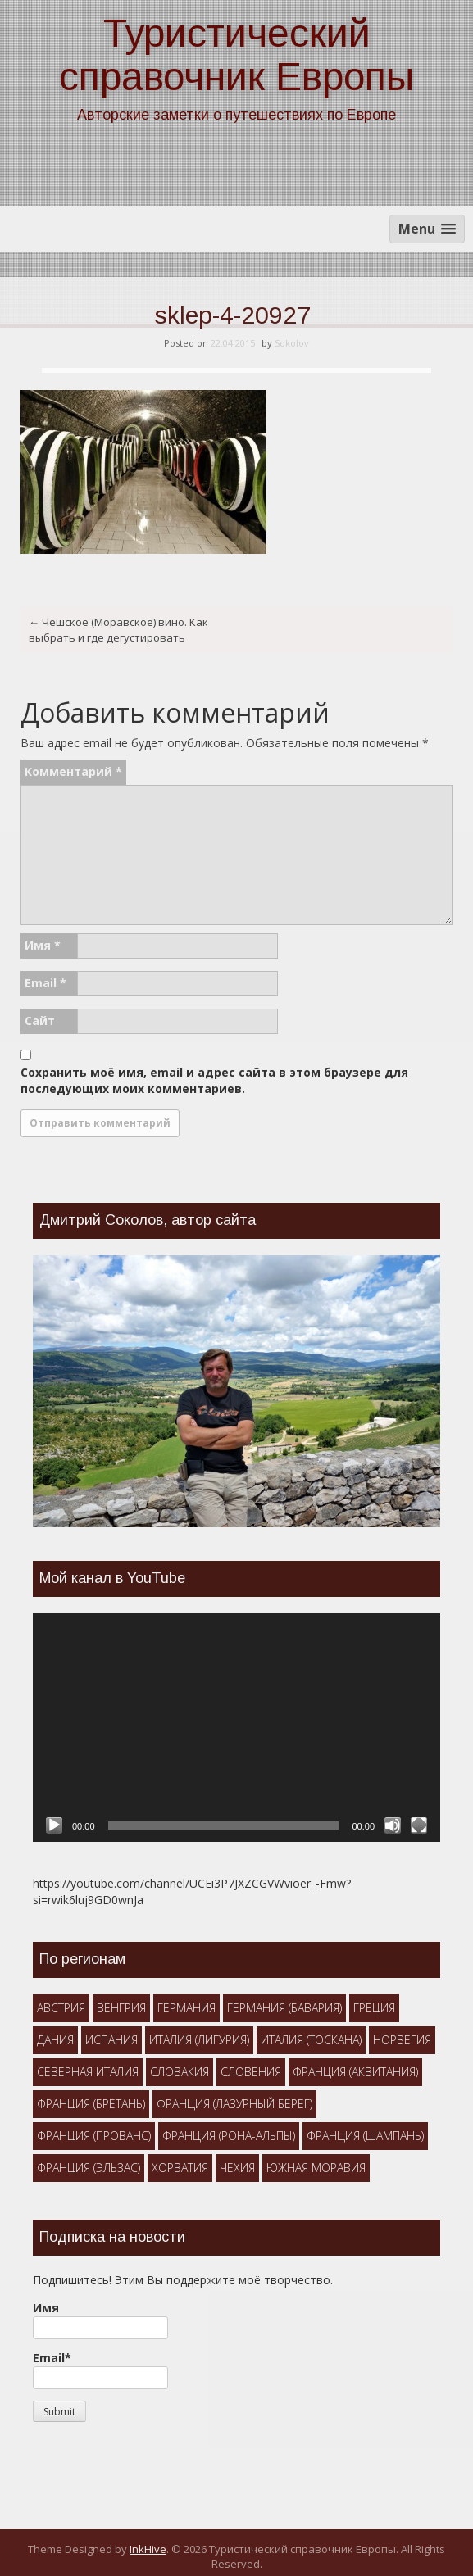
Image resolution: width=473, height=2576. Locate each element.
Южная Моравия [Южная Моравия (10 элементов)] (316, 2167)
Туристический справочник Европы (236, 54)
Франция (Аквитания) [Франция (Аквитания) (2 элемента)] (355, 2071)
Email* (100, 2369)
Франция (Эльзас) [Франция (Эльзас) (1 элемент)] (88, 2167)
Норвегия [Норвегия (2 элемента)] (402, 2040)
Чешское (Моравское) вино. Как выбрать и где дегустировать (118, 630)
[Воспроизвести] (54, 1825)
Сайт (40, 1020)
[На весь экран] (419, 1825)
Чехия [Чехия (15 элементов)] (237, 2167)
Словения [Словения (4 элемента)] (251, 2071)
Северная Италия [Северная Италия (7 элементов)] (88, 2071)
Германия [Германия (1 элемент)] (186, 2008)
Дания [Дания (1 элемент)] (55, 2040)
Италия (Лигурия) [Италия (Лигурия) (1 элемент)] (199, 2040)
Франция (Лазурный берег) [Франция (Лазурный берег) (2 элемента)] (234, 2103)
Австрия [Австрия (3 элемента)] (61, 2008)
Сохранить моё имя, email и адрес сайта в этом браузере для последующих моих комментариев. (214, 1080)
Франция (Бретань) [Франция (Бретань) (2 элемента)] (91, 2103)
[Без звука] (392, 1825)
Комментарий (73, 771)
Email (45, 983)
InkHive (148, 2549)
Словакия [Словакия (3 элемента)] (179, 2071)
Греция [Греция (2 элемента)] (374, 2008)
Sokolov (292, 343)
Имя (43, 945)
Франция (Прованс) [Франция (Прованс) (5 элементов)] (94, 2135)
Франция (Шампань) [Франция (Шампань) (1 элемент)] (365, 2135)
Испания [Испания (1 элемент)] (111, 2040)
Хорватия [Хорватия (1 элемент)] (180, 2167)
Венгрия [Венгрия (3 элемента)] (121, 2008)
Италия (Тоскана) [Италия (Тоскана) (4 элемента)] (311, 2040)
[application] (236, 1728)
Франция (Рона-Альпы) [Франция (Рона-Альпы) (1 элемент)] (228, 2135)
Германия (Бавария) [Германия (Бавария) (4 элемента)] (284, 2008)
